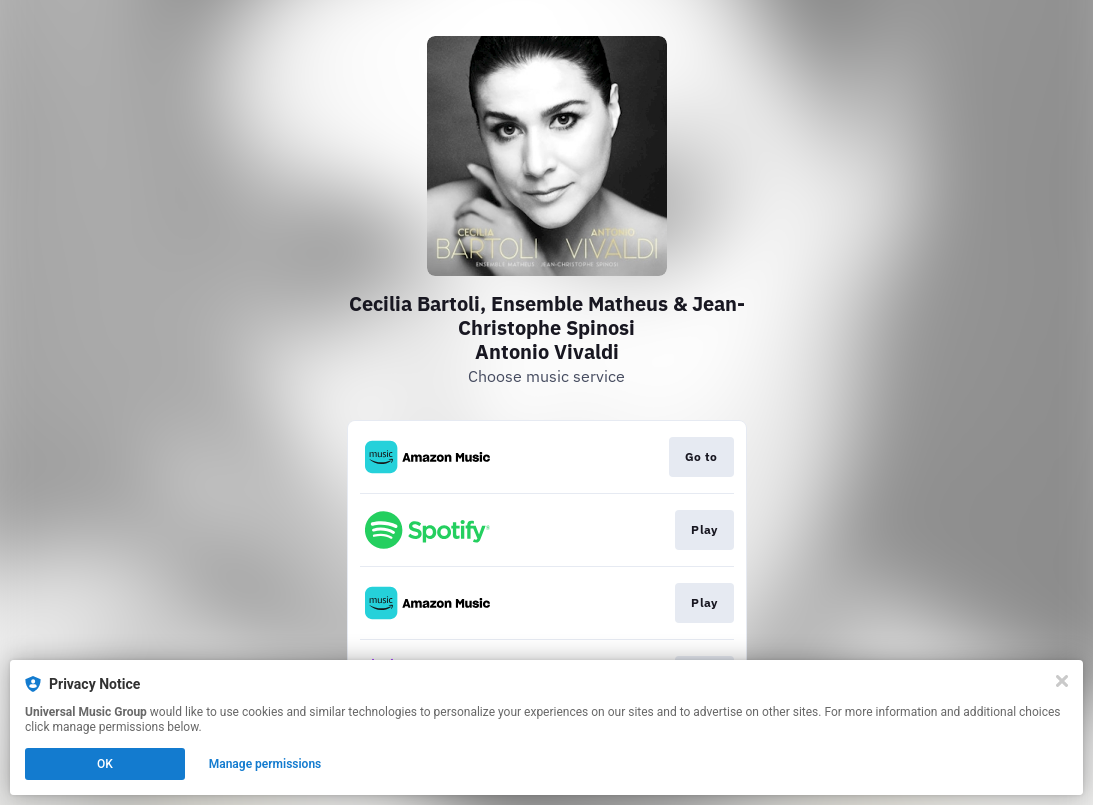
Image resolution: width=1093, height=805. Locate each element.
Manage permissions (265, 764)
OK (105, 764)
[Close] (1062, 681)
